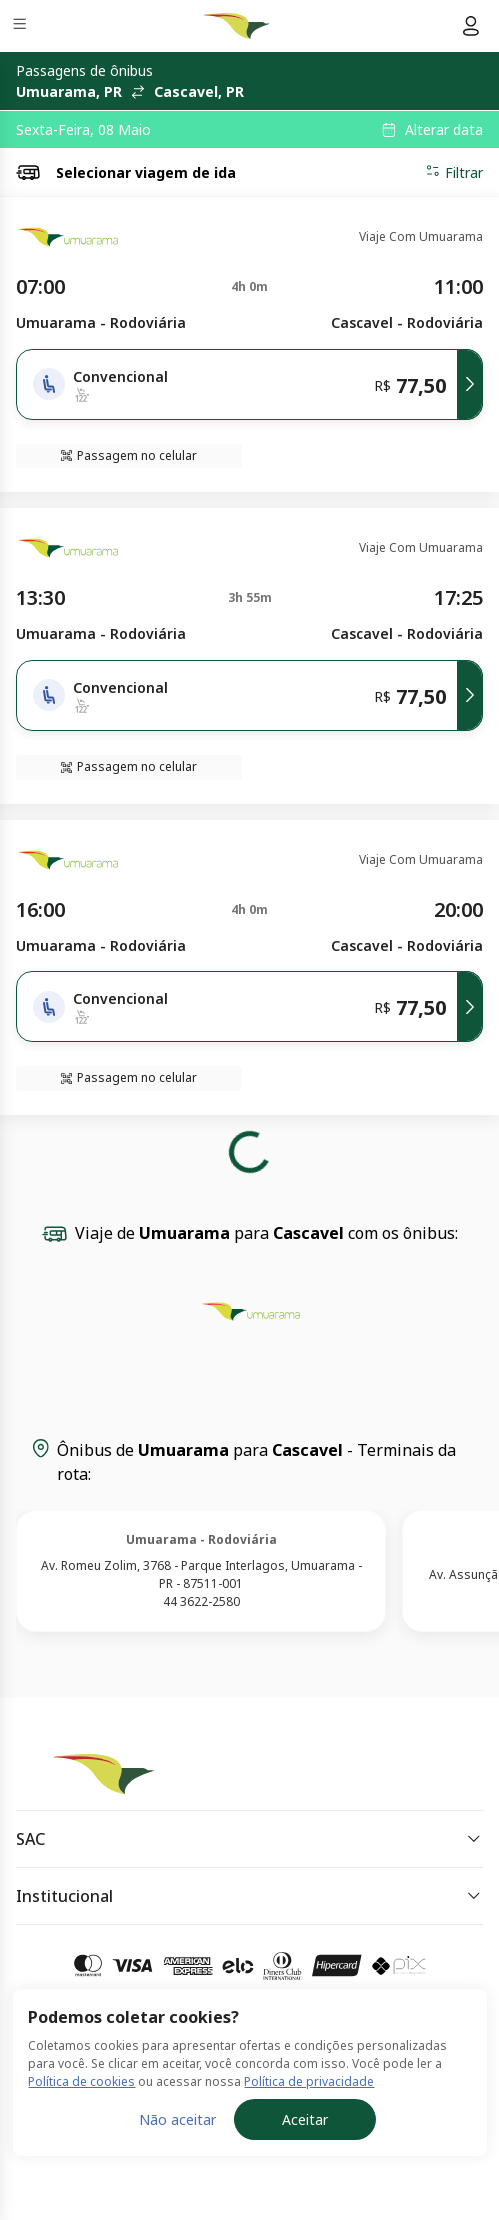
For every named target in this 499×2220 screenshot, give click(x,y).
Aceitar (305, 2119)
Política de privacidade (309, 2081)
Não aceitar (177, 2119)
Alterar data (444, 130)
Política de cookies (81, 2081)
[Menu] (21, 26)
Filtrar (454, 172)
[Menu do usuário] (471, 26)
